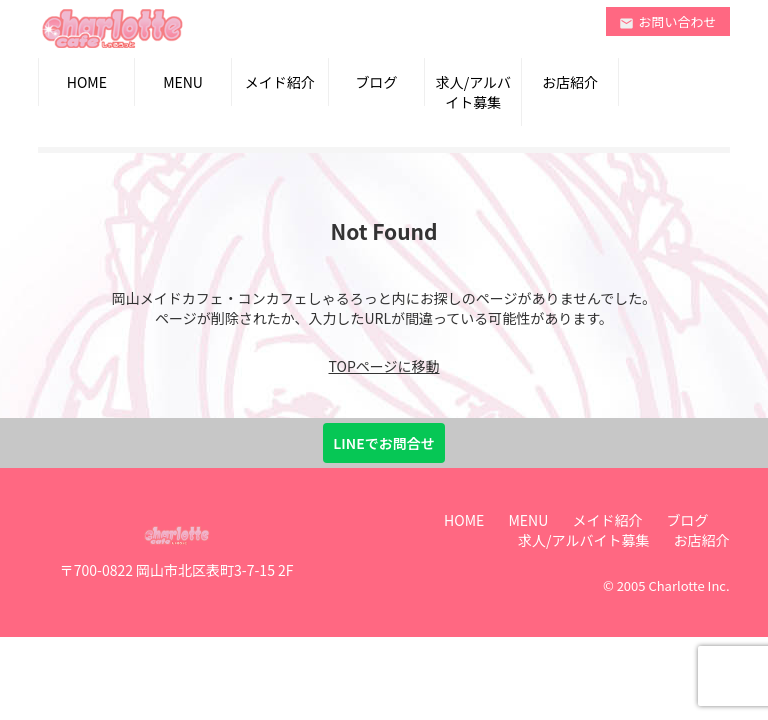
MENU (183, 82)
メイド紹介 (280, 82)
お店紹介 (570, 82)
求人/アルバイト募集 (473, 92)
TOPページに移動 (384, 366)
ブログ (377, 82)
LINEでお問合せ (383, 443)
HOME (87, 82)
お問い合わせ (668, 21)
